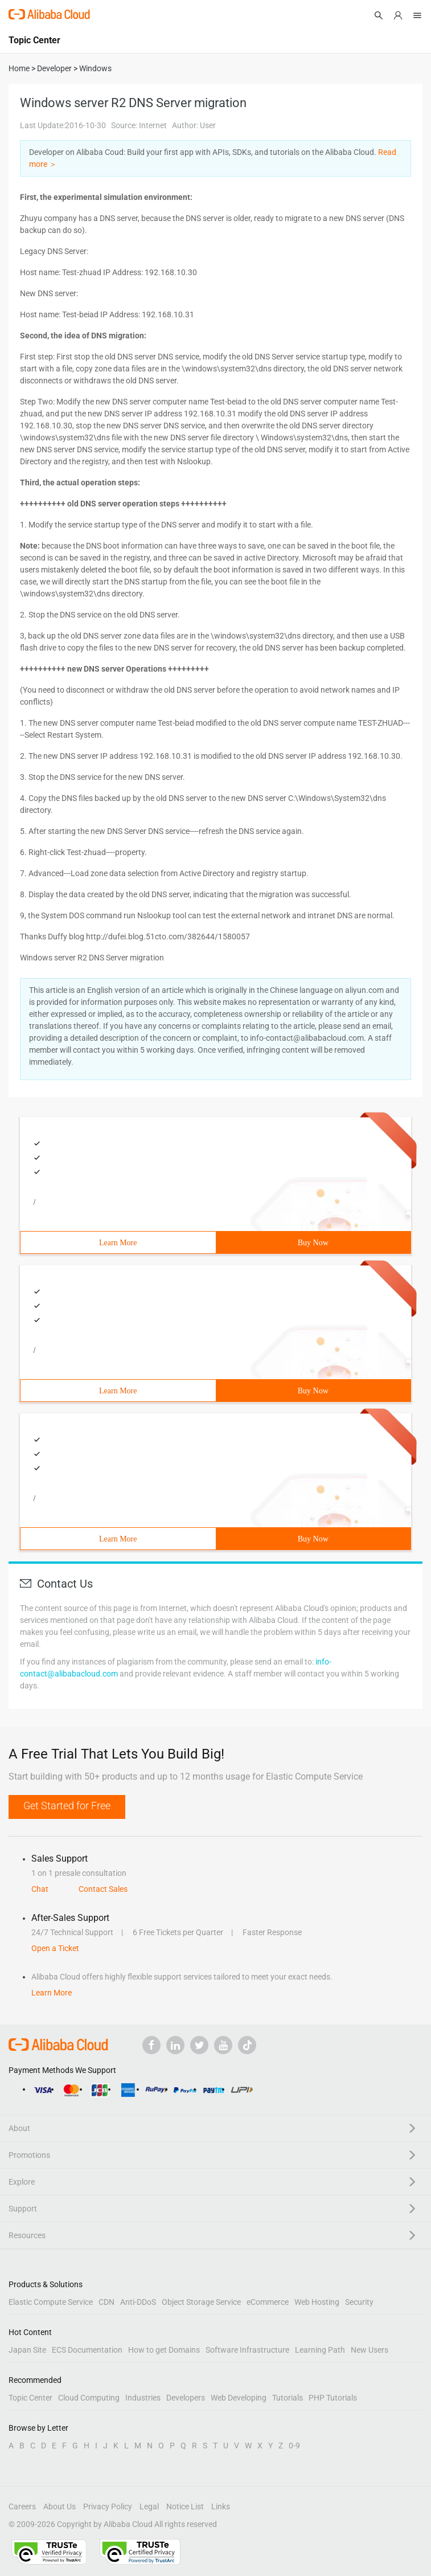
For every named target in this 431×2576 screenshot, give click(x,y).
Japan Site (27, 2349)
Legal (149, 2506)
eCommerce (268, 2302)
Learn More (118, 1242)
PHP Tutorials (333, 2397)
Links (220, 2506)
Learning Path (320, 2349)
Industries (143, 2397)
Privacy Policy (107, 2506)
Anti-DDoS (138, 2302)
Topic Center (30, 2397)
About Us (59, 2506)
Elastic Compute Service (51, 2302)
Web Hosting (316, 2302)
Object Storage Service (201, 2302)
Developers (185, 2397)
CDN (106, 2302)
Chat (39, 1889)
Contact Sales (103, 1889)
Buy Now (313, 1242)
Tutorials (287, 2397)
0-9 (294, 2445)
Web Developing (238, 2397)
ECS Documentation (87, 2349)
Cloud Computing (89, 2397)
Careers (22, 2506)
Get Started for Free (66, 1806)
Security (359, 2302)
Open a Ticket (55, 1948)
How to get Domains (164, 2349)
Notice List (185, 2506)
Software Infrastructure (247, 2349)
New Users (369, 2349)
